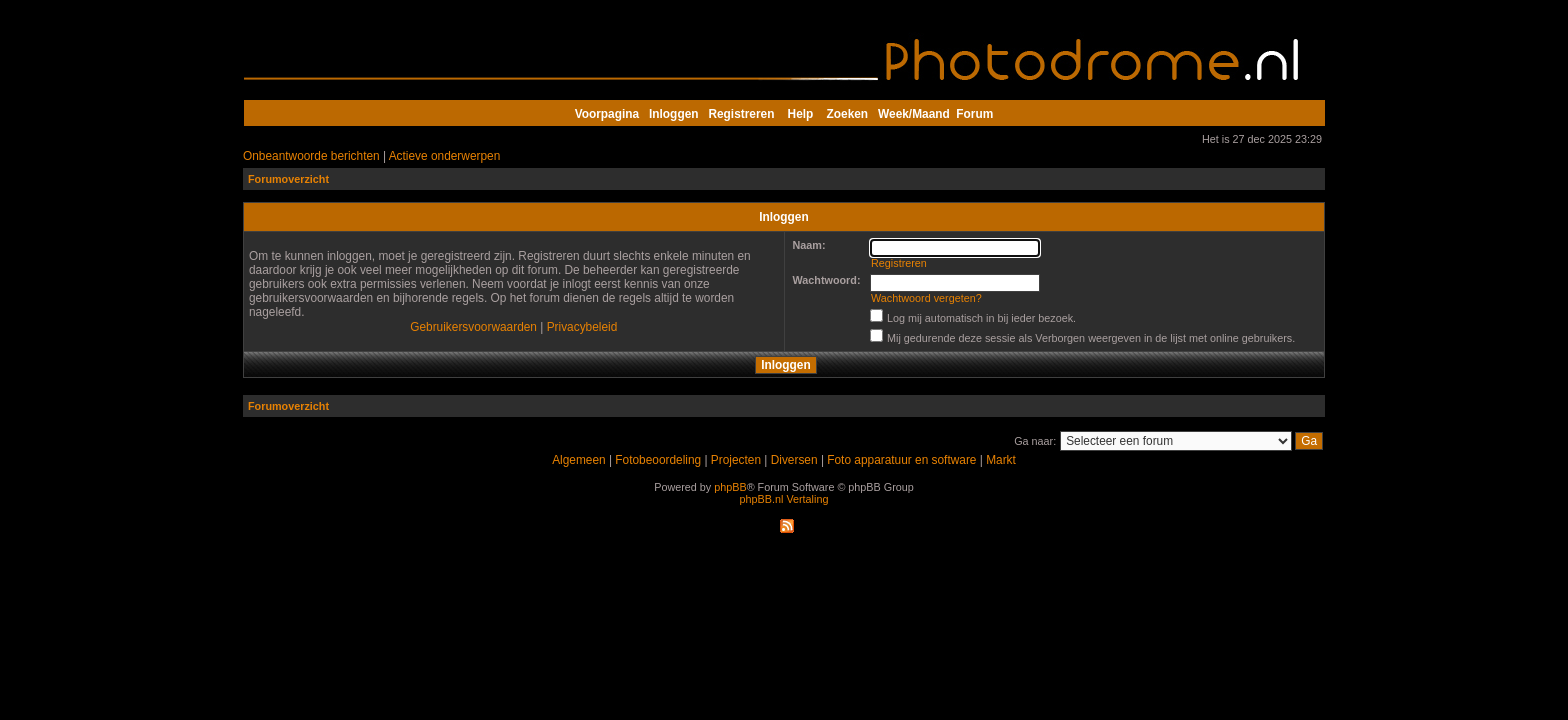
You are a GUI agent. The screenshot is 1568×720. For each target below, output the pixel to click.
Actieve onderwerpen (445, 156)
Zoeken (848, 114)
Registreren (741, 114)
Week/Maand (914, 114)
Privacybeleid (582, 327)
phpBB (730, 487)
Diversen (794, 460)
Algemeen (578, 460)
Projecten (736, 460)
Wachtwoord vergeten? (926, 298)
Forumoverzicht (288, 179)
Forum (974, 114)
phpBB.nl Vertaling (784, 499)
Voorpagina (607, 114)
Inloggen (673, 114)
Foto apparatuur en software (901, 460)
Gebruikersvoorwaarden (473, 327)
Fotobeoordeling (658, 460)
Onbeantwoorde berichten (311, 156)
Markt (1001, 460)
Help (801, 114)
